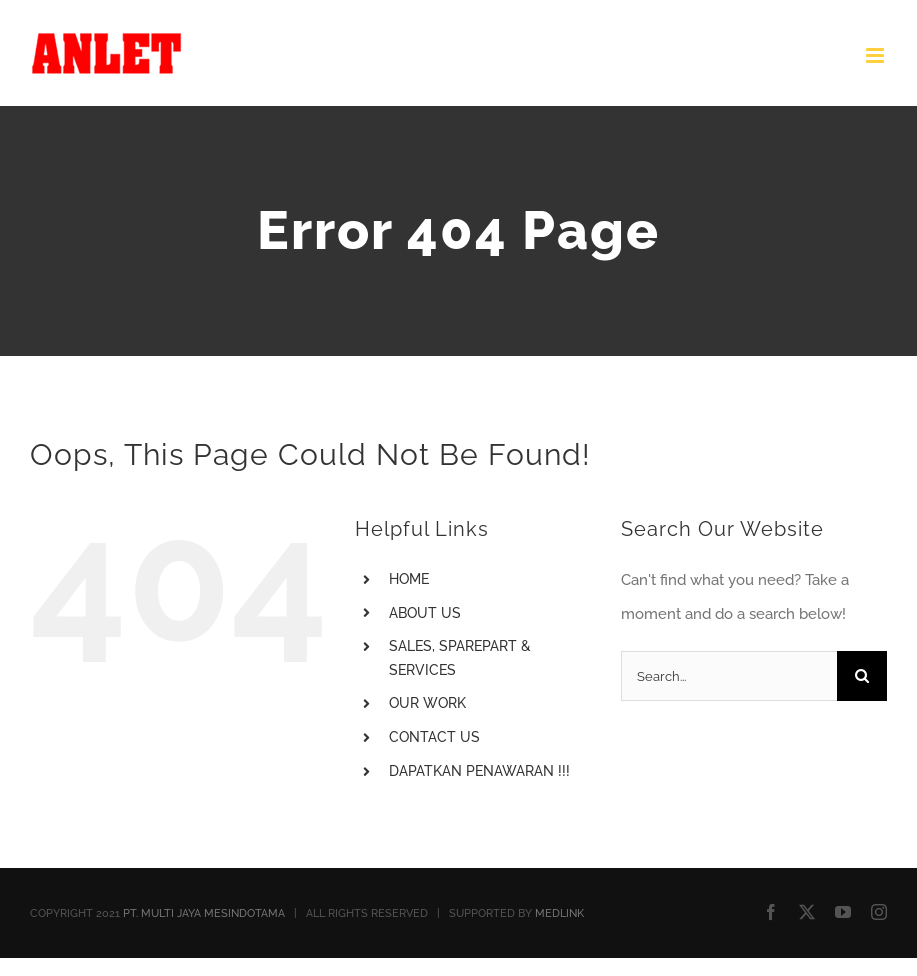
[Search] (862, 676)
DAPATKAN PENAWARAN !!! (479, 771)
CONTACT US (434, 737)
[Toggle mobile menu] (876, 55)
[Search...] (729, 676)
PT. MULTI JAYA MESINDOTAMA (204, 913)
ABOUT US (425, 613)
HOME (409, 579)
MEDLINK (559, 913)
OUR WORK (427, 703)
